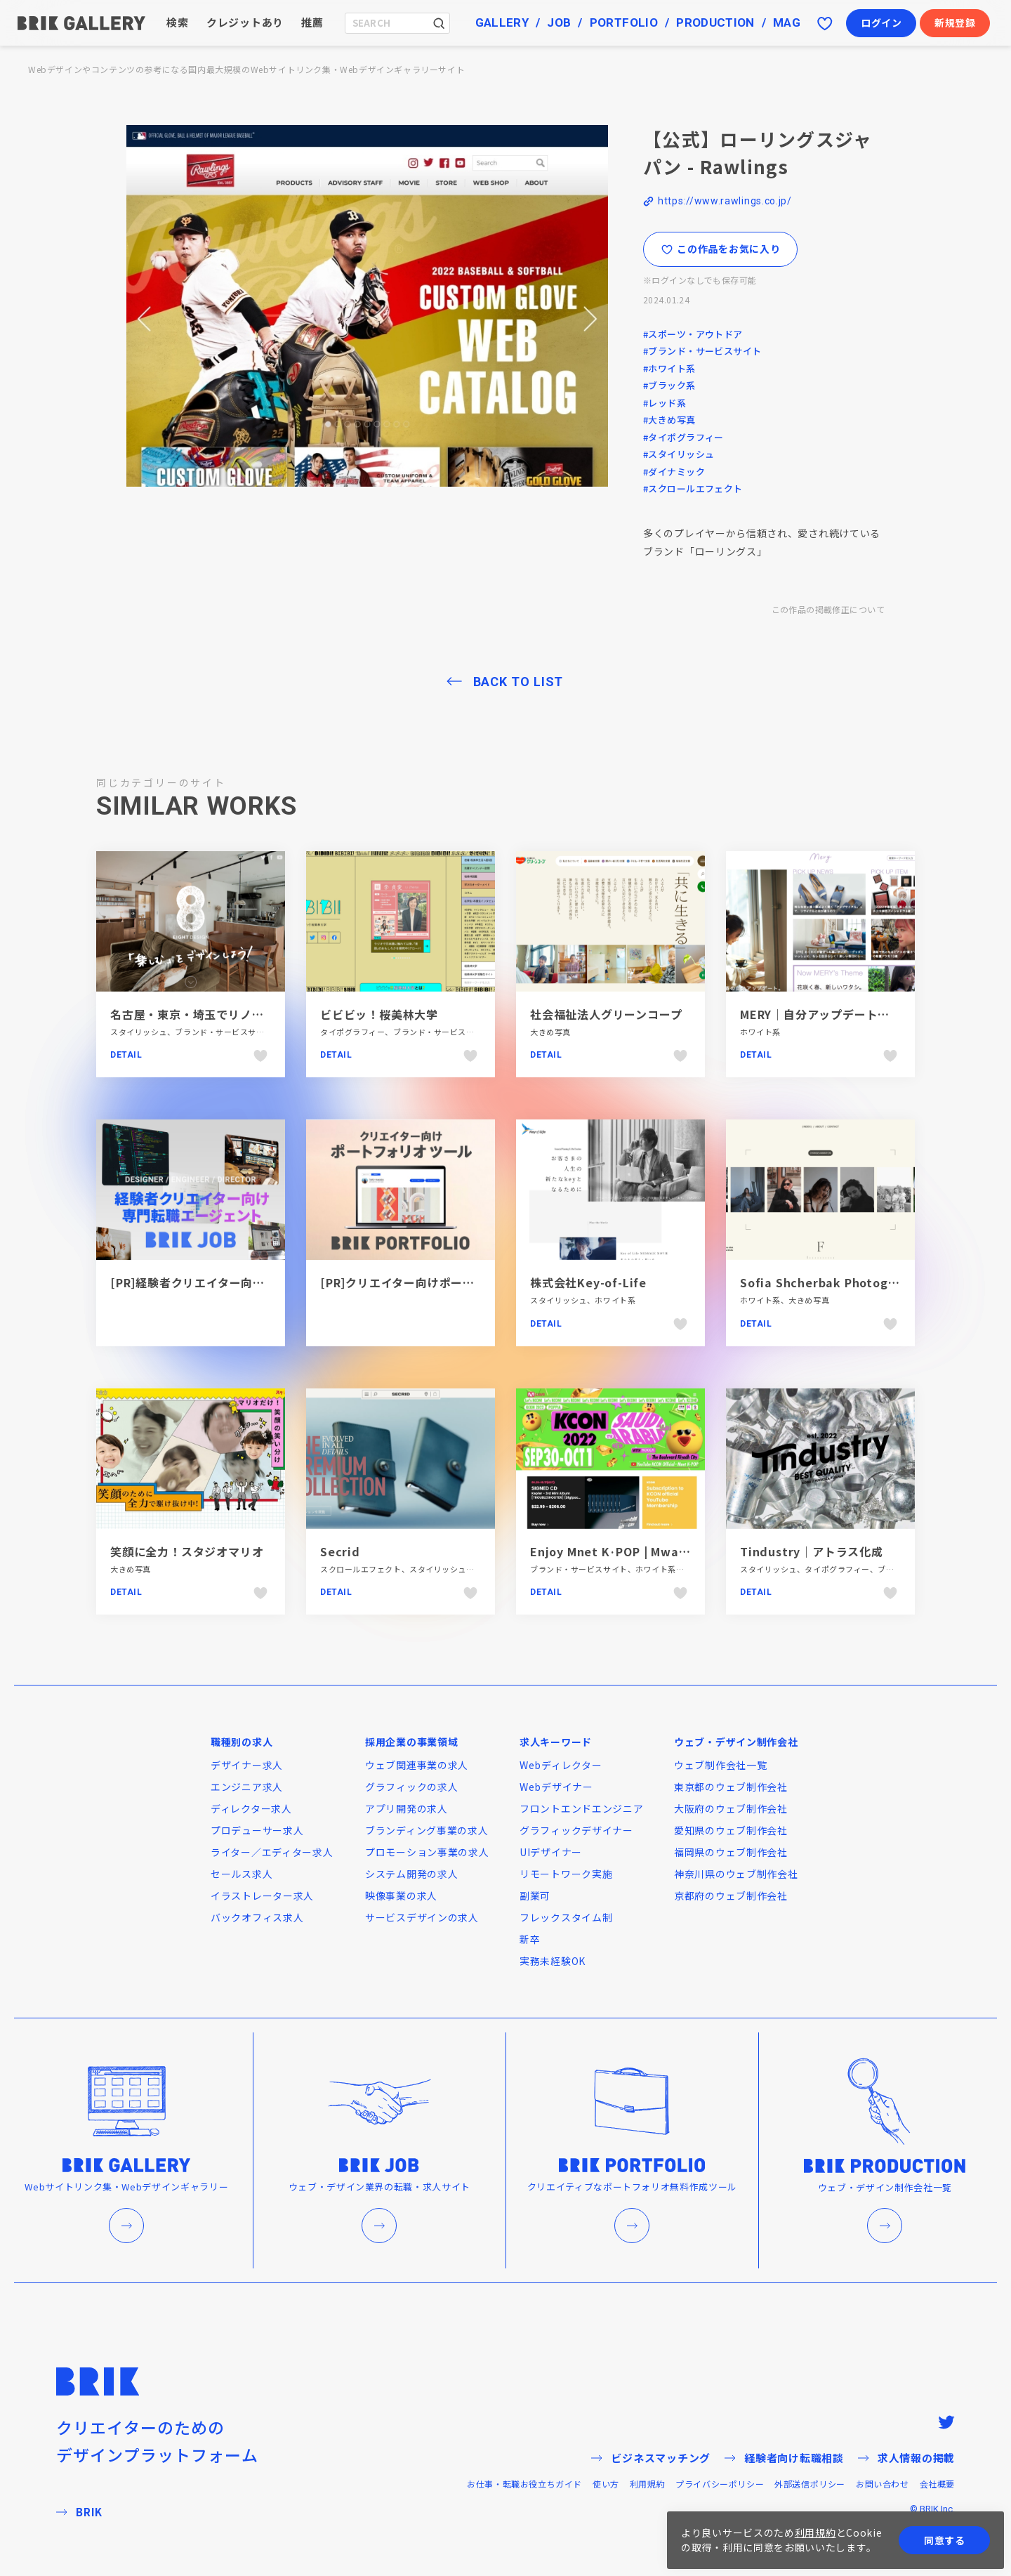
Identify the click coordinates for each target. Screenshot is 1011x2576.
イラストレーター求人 (262, 1895)
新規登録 (955, 22)
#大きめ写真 (669, 419)
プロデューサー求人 (257, 1830)
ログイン (881, 22)
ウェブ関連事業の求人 (416, 1765)
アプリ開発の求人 (406, 1808)
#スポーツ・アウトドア (693, 334)
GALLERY (502, 22)
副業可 (535, 1895)
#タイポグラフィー (683, 437)
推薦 (312, 22)
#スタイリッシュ (678, 454)
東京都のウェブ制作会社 (731, 1787)
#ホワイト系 (669, 368)
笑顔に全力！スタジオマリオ (186, 1551)
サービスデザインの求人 (422, 1917)
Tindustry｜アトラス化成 (811, 1551)
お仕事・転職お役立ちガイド (524, 2484)
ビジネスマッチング (651, 2457)
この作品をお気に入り (721, 249)
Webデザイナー (556, 1787)
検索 (177, 22)
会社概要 (937, 2484)
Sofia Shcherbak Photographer (834, 1282)
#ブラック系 (669, 385)
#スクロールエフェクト (693, 488)
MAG (786, 22)
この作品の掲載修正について (828, 609)
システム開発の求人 (411, 1874)
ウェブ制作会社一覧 (720, 1765)
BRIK (79, 2511)
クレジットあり (245, 22)
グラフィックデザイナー (576, 1830)
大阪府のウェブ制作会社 (731, 1808)
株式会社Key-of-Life (588, 1282)
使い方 (606, 2484)
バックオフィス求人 (257, 1917)
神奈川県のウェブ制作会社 (736, 1874)
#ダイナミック (674, 471)
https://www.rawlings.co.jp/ (725, 200)
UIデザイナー (551, 1852)
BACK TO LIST (518, 681)
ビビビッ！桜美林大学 (379, 1014)
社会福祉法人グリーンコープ (606, 1014)
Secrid (340, 1551)
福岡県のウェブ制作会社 (731, 1852)
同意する (944, 2540)
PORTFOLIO (624, 22)
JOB (559, 22)
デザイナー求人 (247, 1765)
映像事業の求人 (401, 1895)
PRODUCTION (715, 22)
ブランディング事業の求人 (426, 1830)
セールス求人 (241, 1874)
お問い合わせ (882, 2484)
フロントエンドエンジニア (581, 1808)
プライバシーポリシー (719, 2484)
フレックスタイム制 (566, 1917)
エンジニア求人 (247, 1787)
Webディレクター (561, 1765)
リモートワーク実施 (566, 1874)
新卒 (530, 1939)
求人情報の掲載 (906, 2457)
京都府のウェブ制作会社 (731, 1895)
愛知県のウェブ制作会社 (731, 1830)
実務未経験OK (553, 1961)
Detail (126, 1055)
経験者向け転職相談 (784, 2457)
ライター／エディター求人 (272, 1852)
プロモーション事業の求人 (427, 1852)
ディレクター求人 (251, 1808)
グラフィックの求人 (411, 1787)
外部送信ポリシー (809, 2484)
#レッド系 (664, 402)
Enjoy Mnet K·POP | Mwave (611, 1551)
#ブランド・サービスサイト (702, 350)
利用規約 (647, 2484)
